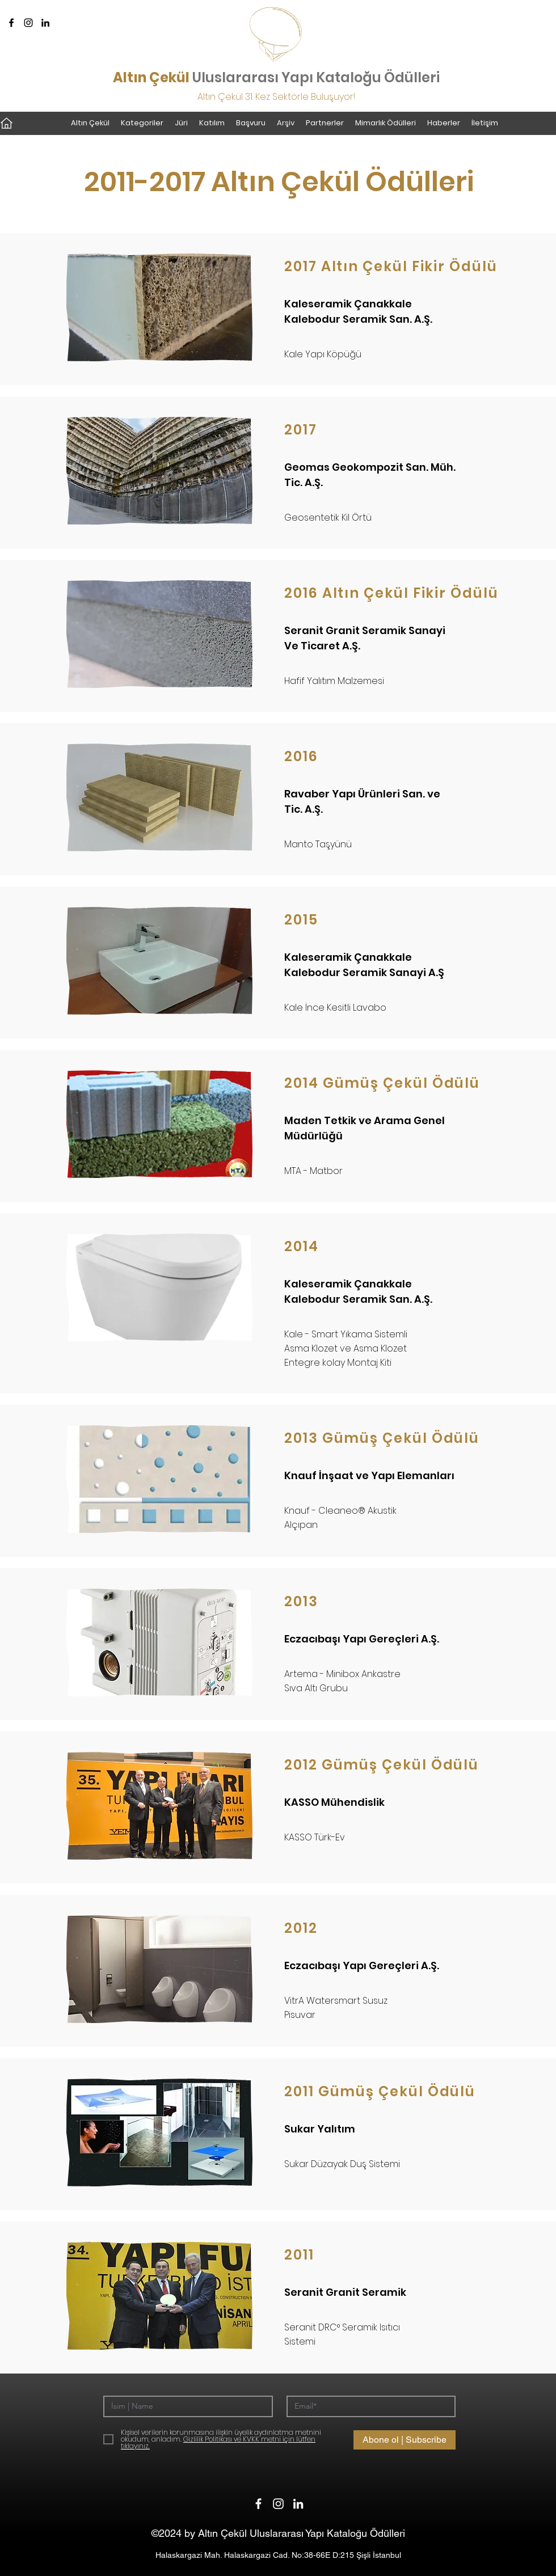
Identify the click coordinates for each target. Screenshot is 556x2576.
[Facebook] (11, 22)
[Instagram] (28, 22)
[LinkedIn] (45, 22)
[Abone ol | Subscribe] (404, 2440)
